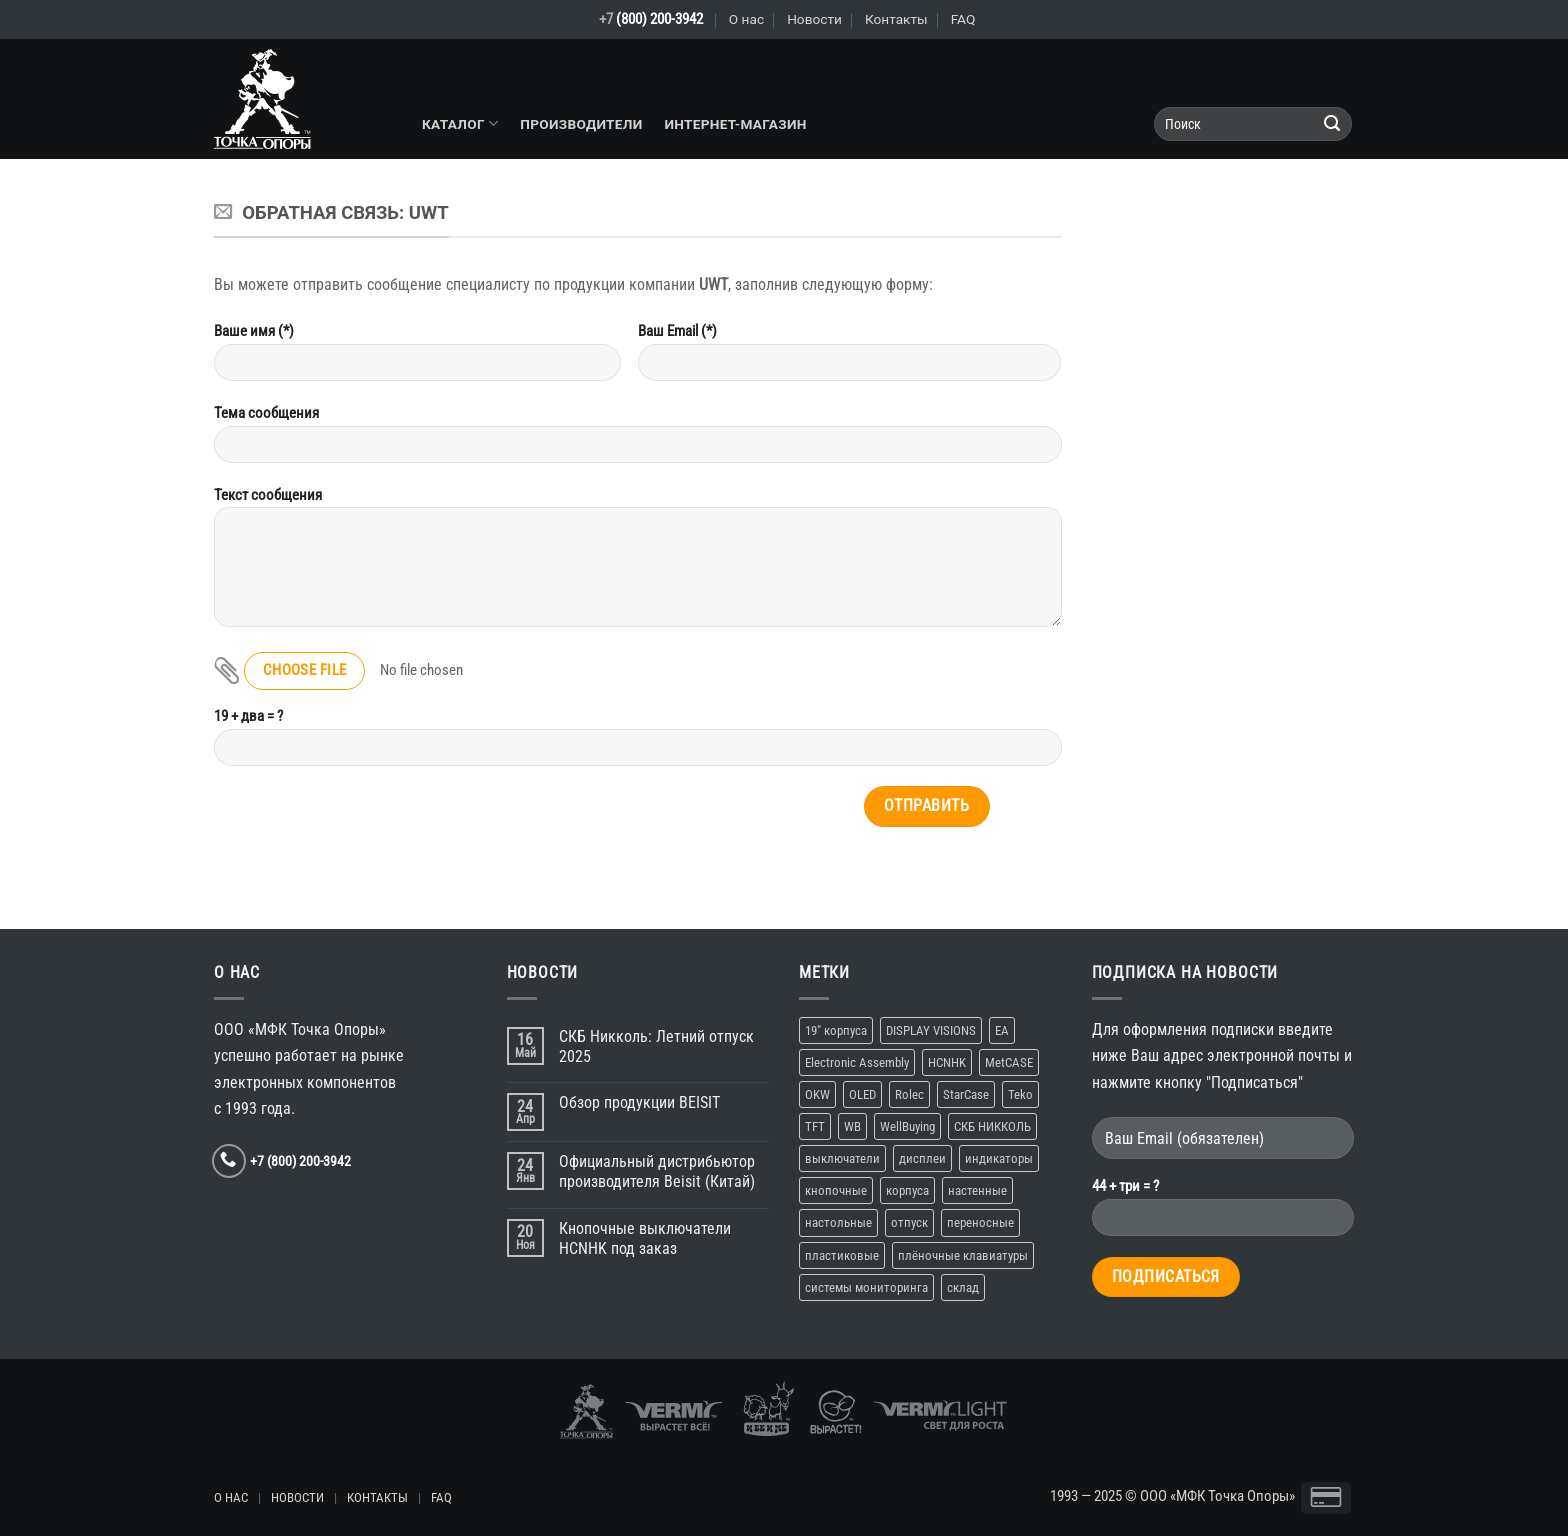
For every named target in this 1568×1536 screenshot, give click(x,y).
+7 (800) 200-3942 (300, 1161)
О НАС (231, 1497)
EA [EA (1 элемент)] (1002, 1030)
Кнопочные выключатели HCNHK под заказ (645, 1238)
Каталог (460, 123)
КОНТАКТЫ (377, 1497)
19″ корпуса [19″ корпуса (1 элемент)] (836, 1030)
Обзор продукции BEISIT (639, 1102)
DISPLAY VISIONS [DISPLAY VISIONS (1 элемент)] (931, 1030)
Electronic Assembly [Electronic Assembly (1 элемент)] (857, 1062)
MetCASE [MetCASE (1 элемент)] (1009, 1062)
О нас (746, 19)
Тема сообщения (638, 441)
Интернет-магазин (735, 124)
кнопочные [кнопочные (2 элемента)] (836, 1190)
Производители (581, 124)
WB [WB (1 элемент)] (852, 1126)
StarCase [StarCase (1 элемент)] (966, 1094)
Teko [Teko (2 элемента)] (1020, 1094)
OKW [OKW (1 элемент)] (817, 1094)
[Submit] (1332, 124)
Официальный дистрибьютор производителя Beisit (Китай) (657, 1171)
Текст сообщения (638, 564)
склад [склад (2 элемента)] (963, 1287)
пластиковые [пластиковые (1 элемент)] (842, 1255)
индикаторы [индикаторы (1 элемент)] (999, 1158)
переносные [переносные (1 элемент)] (980, 1222)
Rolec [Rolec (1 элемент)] (909, 1094)
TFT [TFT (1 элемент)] (815, 1126)
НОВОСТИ (297, 1497)
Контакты (896, 19)
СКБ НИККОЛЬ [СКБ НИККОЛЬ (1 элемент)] (992, 1126)
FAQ (963, 19)
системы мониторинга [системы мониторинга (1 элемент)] (866, 1287)
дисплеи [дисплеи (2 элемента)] (922, 1158)
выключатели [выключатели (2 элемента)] (842, 1158)
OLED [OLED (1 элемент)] (862, 1094)
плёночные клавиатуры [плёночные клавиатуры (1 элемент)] (963, 1255)
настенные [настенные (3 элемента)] (977, 1190)
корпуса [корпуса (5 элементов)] (907, 1190)
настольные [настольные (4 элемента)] (838, 1222)
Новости (814, 19)
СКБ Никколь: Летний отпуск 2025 (656, 1046)
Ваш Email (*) (850, 359)
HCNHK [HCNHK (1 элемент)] (947, 1062)
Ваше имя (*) (417, 359)
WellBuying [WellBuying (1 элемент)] (907, 1126)
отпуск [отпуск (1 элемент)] (909, 1222)
